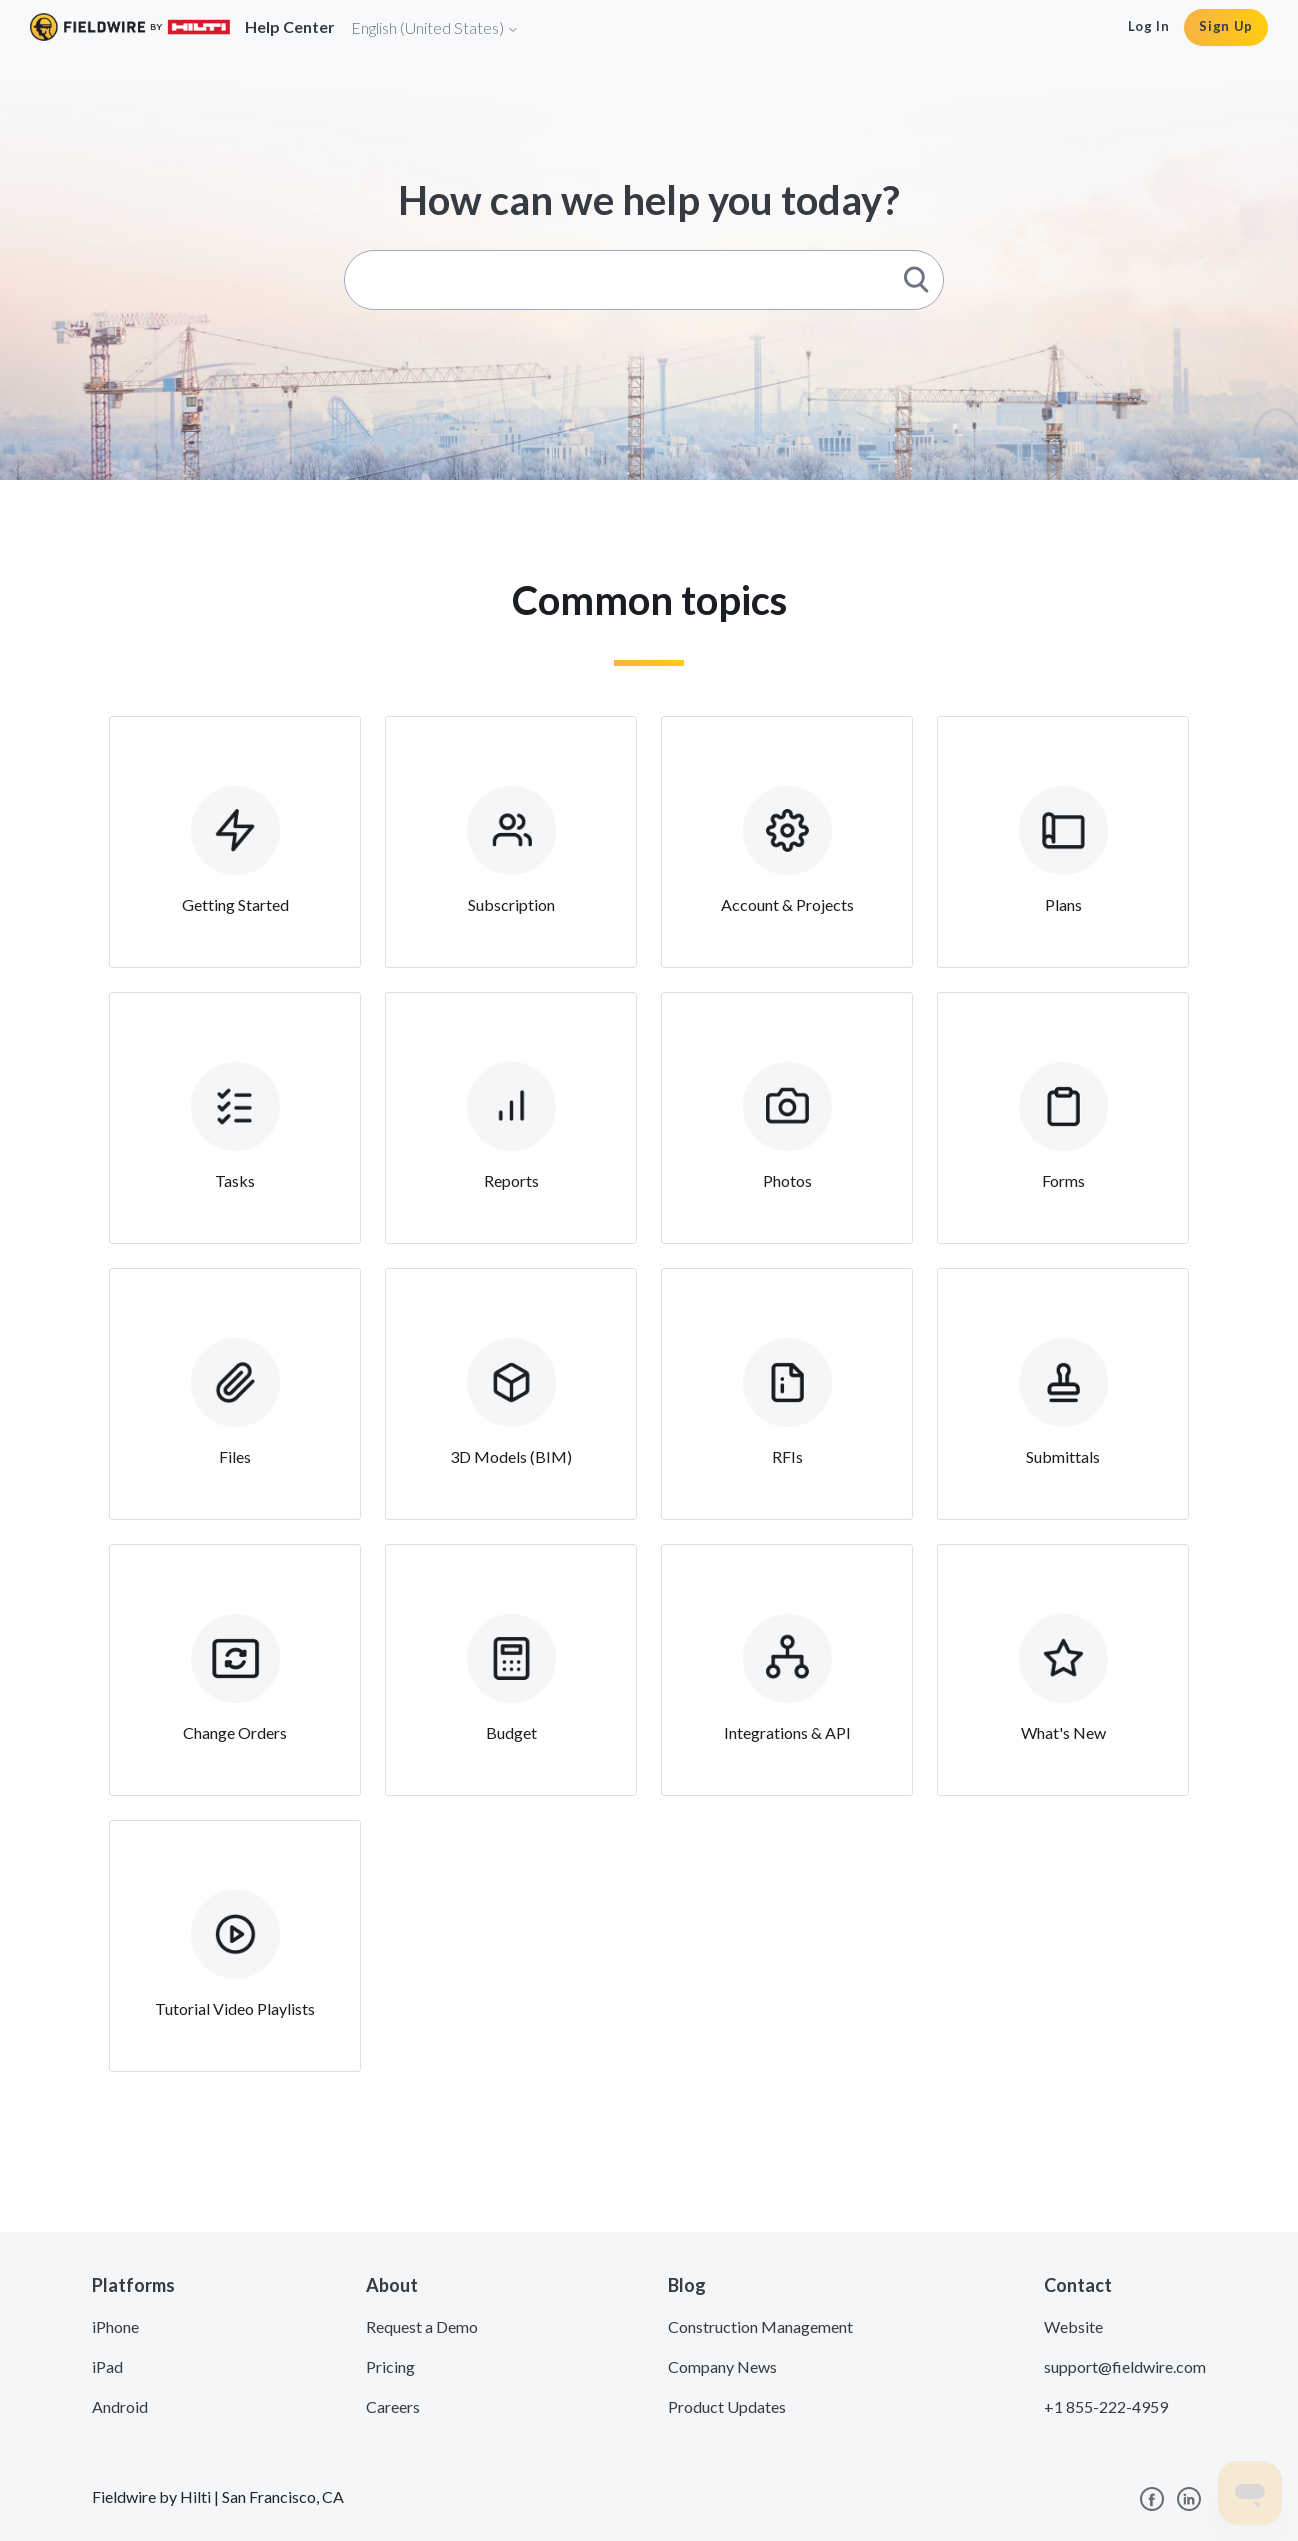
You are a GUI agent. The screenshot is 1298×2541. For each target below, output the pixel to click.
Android (120, 2406)
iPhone (115, 2326)
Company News (722, 2366)
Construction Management (760, 2326)
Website (1073, 2326)
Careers (393, 2406)
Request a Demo (422, 2326)
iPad (107, 2366)
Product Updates (727, 2406)
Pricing (390, 2366)
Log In (1149, 26)
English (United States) (435, 27)
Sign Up (1226, 26)
